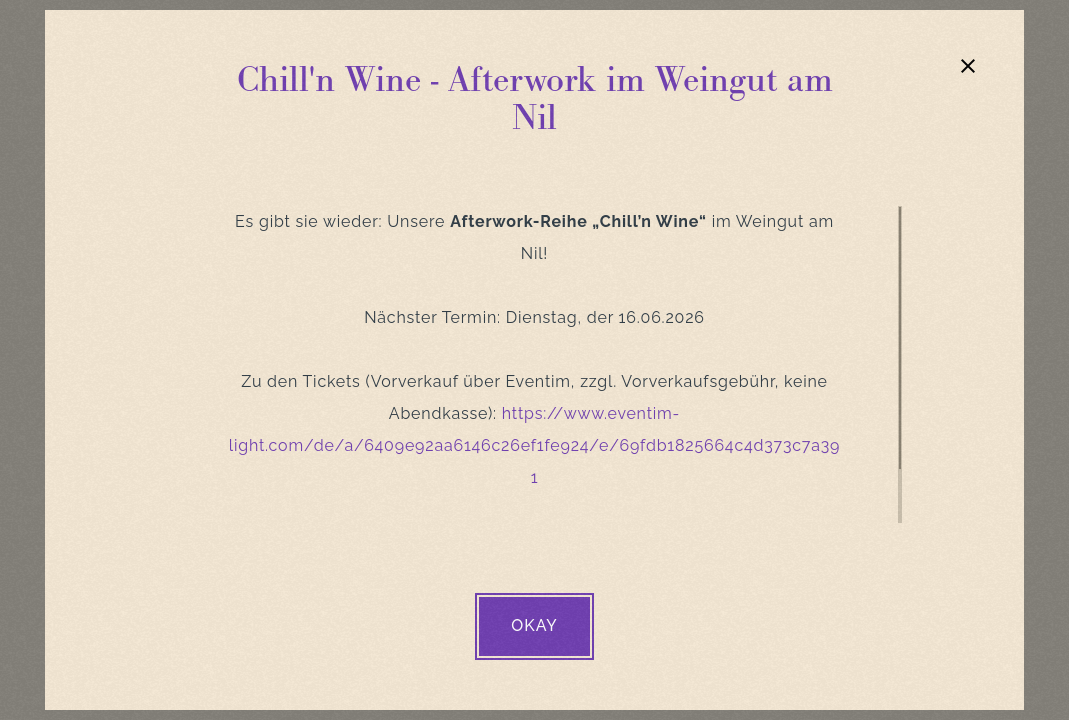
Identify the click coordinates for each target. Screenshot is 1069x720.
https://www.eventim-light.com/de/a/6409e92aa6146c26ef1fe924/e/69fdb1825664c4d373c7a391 (534, 445)
